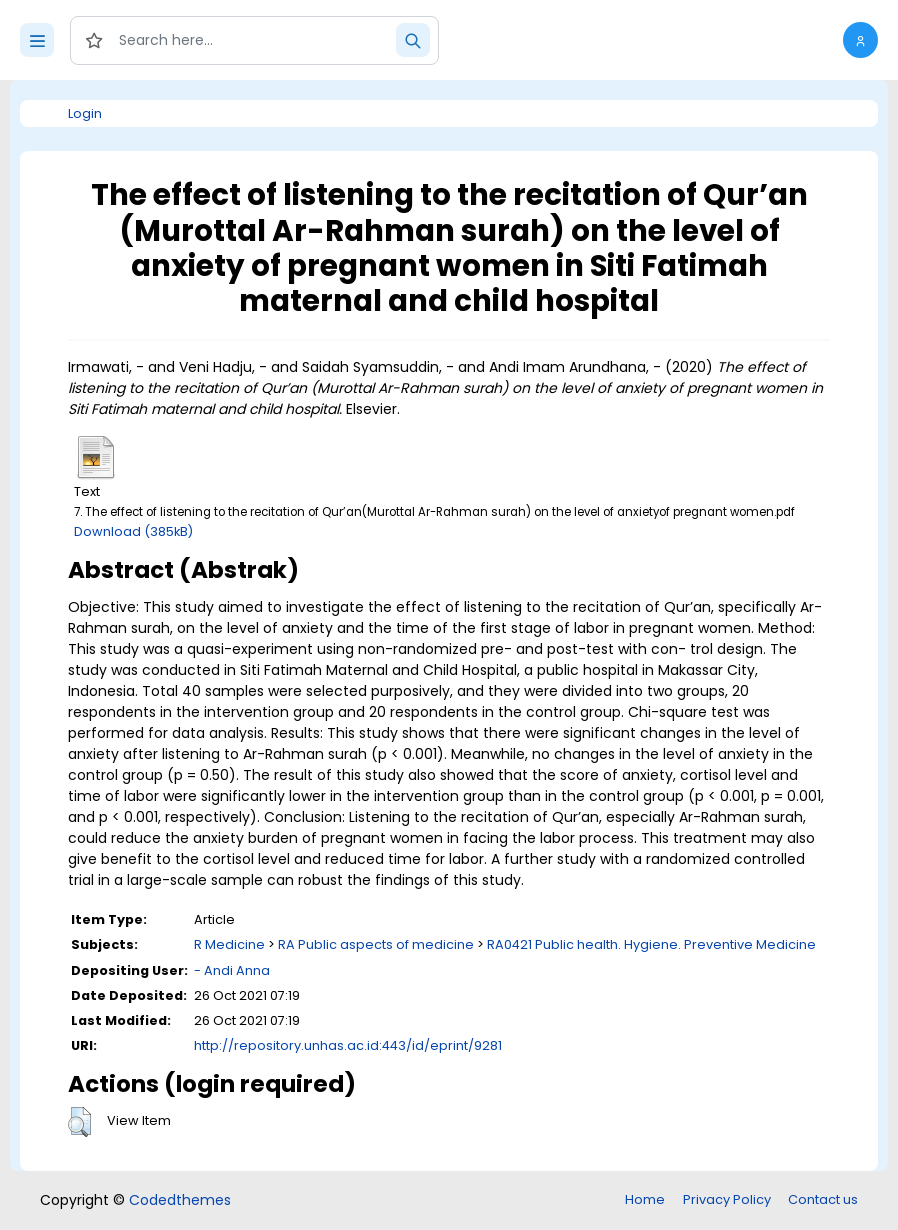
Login (85, 113)
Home (645, 1199)
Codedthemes (180, 1200)
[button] (860, 40)
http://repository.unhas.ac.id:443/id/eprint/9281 (348, 1045)
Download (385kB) (133, 531)
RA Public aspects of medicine (376, 944)
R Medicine (229, 944)
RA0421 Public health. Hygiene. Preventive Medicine (651, 944)
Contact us (823, 1199)
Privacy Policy (727, 1199)
